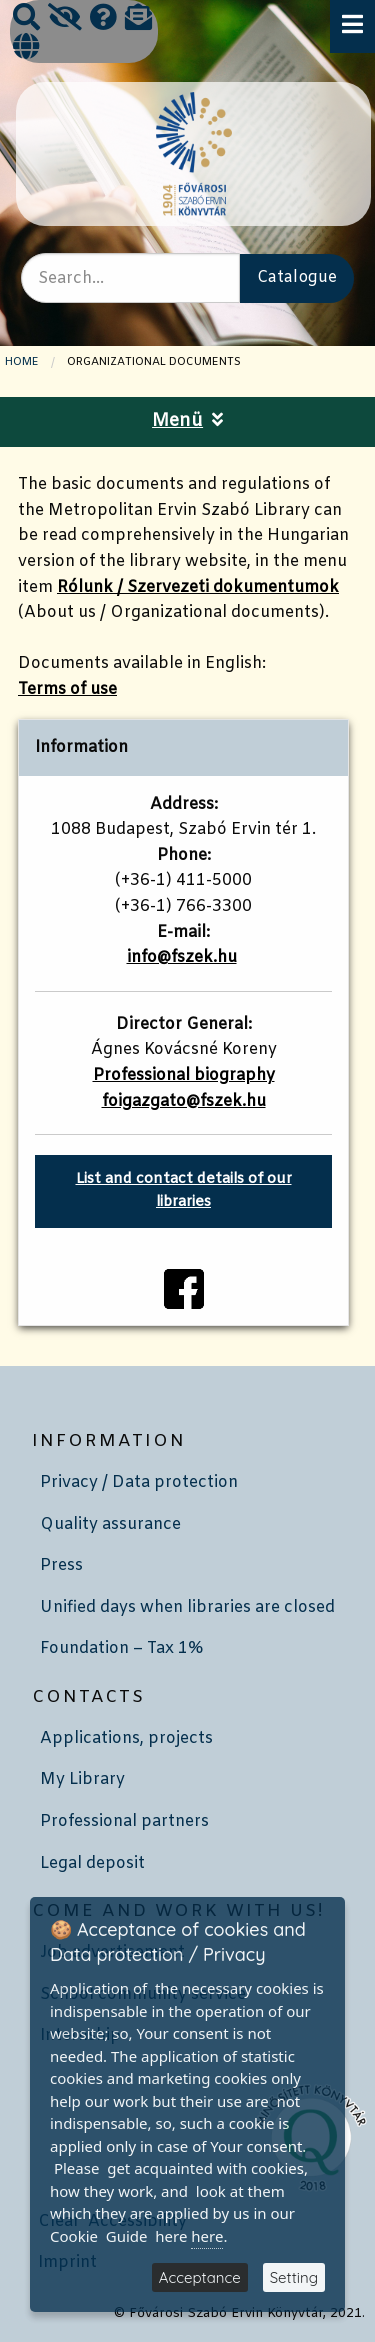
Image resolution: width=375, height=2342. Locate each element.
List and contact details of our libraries (184, 1191)
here (207, 2236)
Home (22, 362)
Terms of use (67, 689)
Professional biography (184, 1075)
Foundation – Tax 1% (121, 1648)
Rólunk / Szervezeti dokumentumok (198, 587)
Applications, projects (126, 1738)
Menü (187, 421)
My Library (82, 1779)
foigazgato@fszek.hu (184, 1101)
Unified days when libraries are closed (187, 1607)
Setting (294, 2277)
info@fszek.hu (182, 957)
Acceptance (200, 2277)
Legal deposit (92, 1863)
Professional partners (124, 1821)
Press (61, 1565)
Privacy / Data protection (139, 1482)
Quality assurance (110, 1524)
